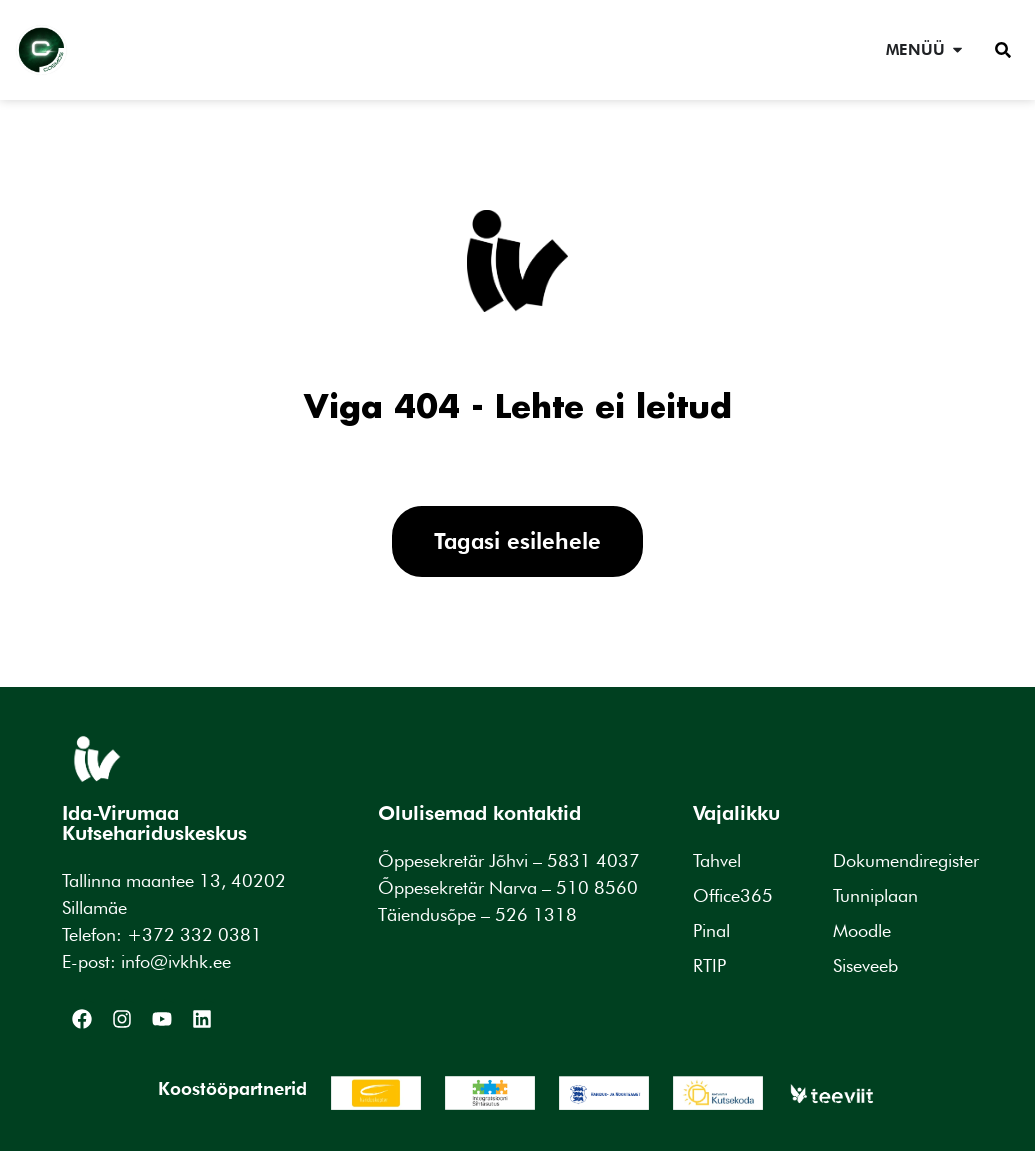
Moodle (862, 930)
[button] (1003, 50)
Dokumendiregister (906, 860)
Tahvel (717, 860)
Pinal (711, 930)
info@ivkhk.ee (176, 961)
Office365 (733, 895)
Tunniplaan (875, 895)
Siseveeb (865, 965)
